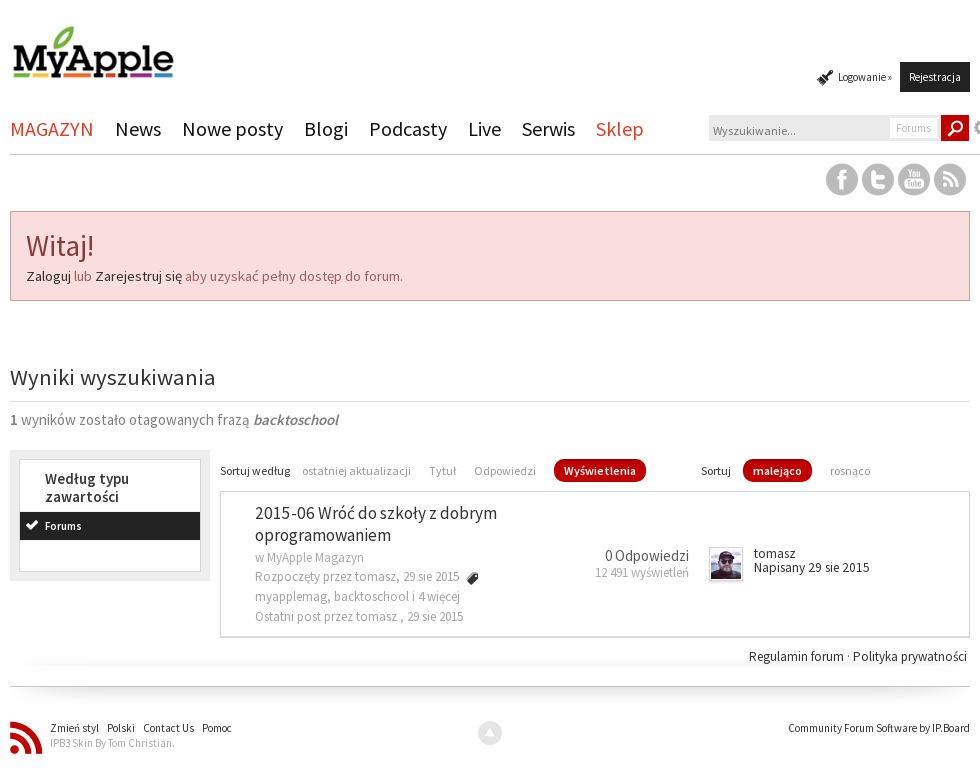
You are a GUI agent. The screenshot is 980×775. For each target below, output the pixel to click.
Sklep (620, 128)
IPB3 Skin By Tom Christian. (112, 743)
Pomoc (217, 728)
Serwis (548, 128)
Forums (63, 526)
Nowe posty (232, 128)
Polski (121, 728)
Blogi (326, 128)
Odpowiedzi (505, 470)
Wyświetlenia (600, 470)
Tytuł (442, 470)
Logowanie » (865, 77)
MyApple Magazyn (315, 557)
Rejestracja (935, 77)
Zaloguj (48, 276)
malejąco (777, 470)
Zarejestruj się (138, 276)
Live (484, 128)
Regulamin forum (798, 656)
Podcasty (408, 128)
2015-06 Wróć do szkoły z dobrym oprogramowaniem (376, 524)
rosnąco (850, 470)
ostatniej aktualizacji (356, 470)
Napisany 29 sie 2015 (812, 567)
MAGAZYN (52, 128)
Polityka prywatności (910, 656)
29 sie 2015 (435, 616)
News (138, 128)
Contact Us (168, 728)
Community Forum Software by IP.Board (879, 728)
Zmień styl (74, 728)
